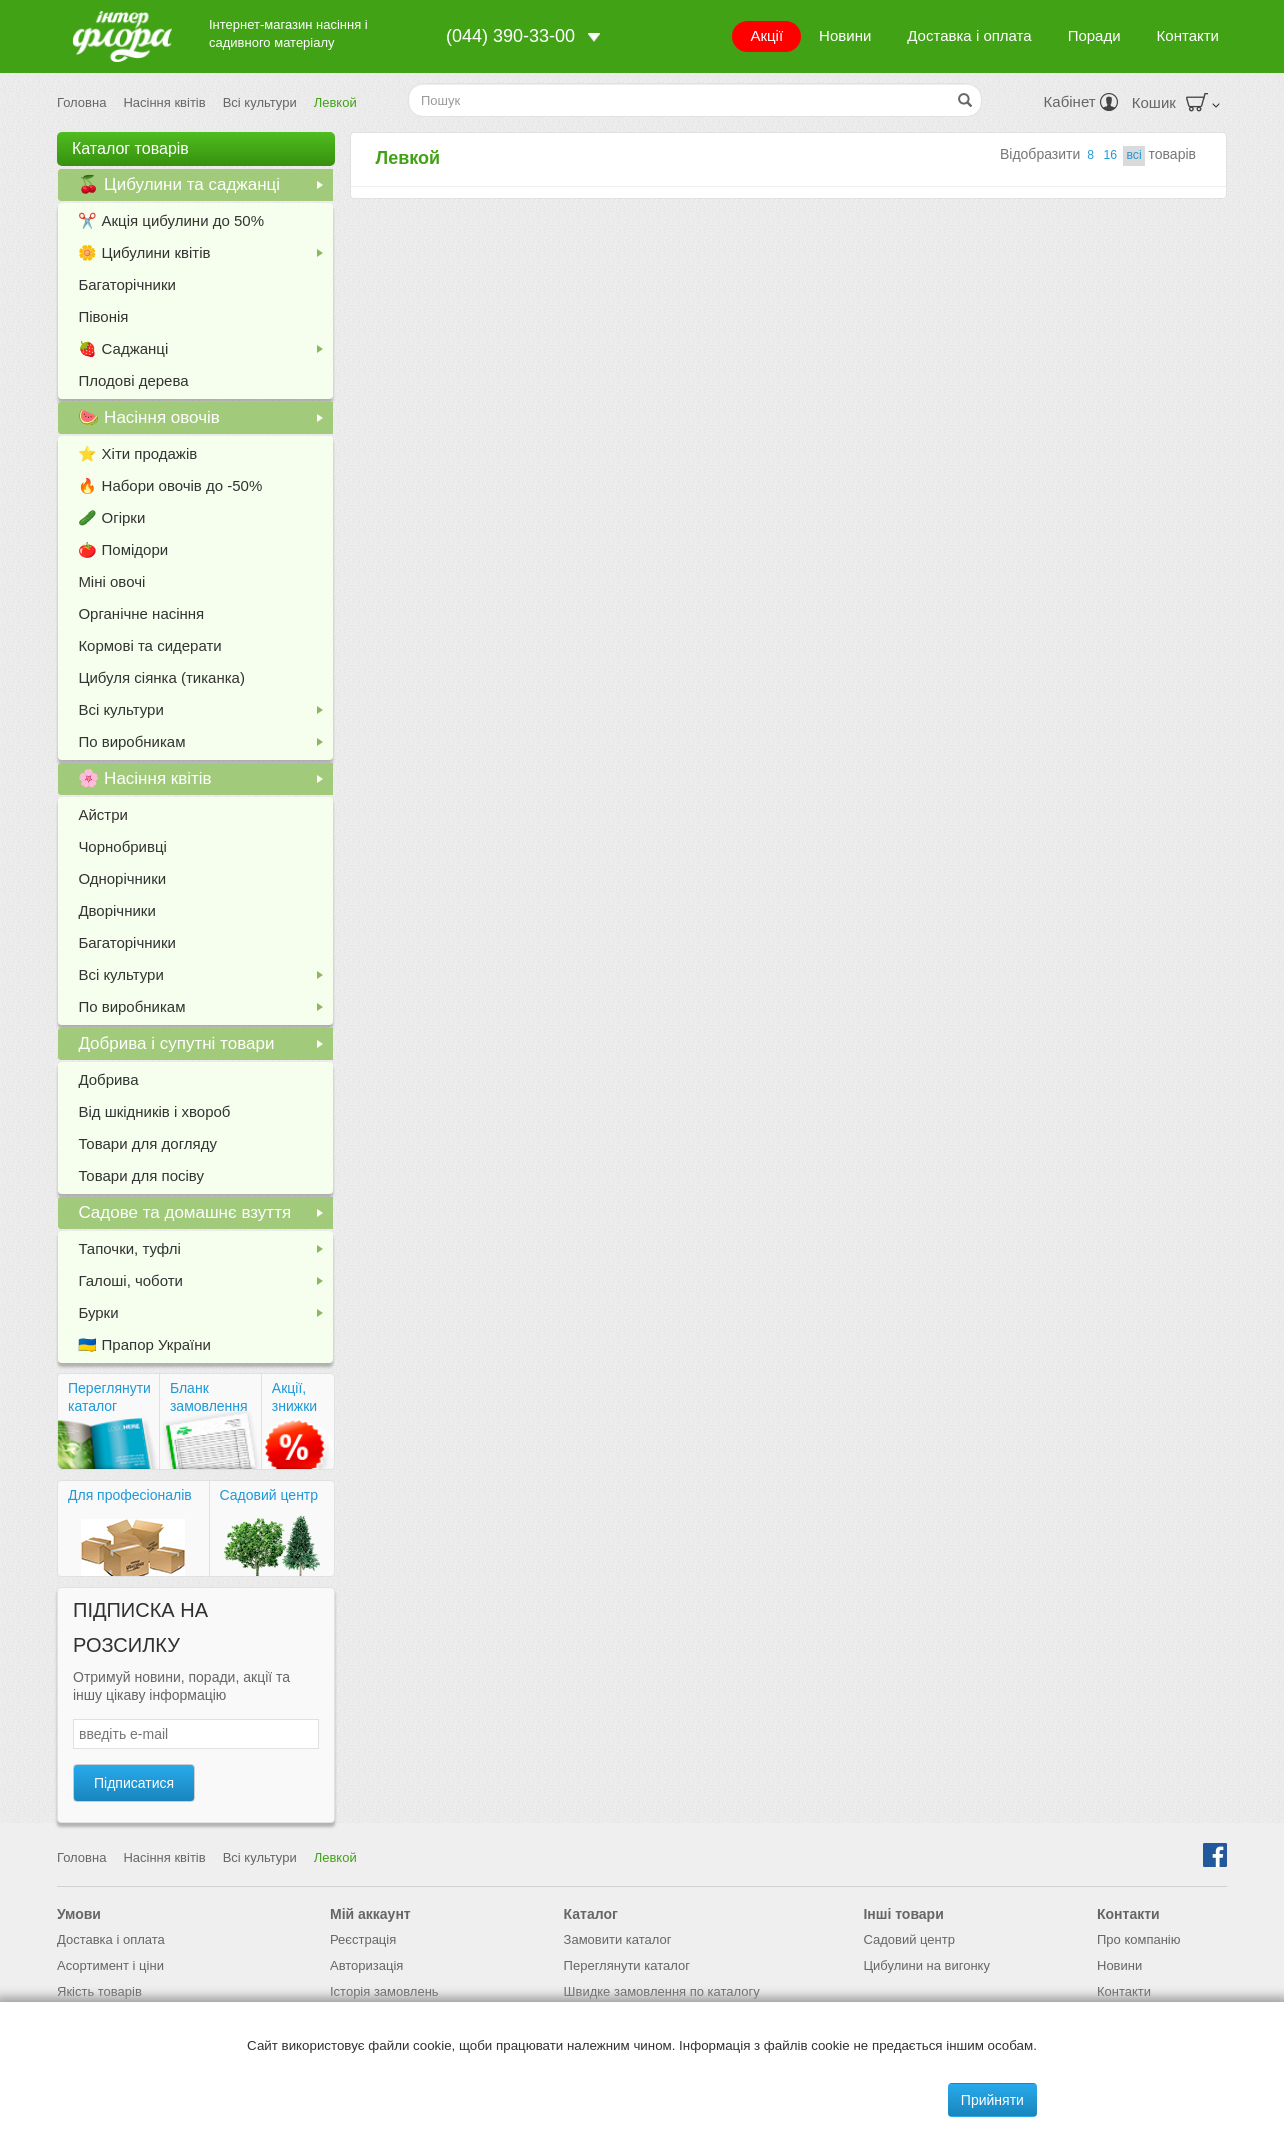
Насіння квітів (164, 102)
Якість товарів (99, 1991)
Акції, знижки (294, 1397)
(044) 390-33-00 (510, 36)
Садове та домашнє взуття (204, 1216)
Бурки (204, 1316)
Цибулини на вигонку (926, 1965)
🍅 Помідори (123, 549)
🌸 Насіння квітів (204, 782)
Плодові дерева (133, 380)
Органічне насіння (141, 613)
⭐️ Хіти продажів (137, 453)
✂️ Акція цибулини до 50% (171, 220)
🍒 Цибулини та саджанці (204, 188)
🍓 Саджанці (204, 352)
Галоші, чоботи (204, 1284)
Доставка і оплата (969, 35)
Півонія (103, 316)
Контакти (1188, 35)
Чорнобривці (122, 846)
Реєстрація (363, 1939)
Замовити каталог (618, 1939)
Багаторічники (126, 284)
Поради (1094, 35)
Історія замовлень (384, 1991)
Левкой (335, 102)
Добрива (108, 1079)
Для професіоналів (130, 1495)
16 (1110, 155)
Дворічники (116, 910)
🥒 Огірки (111, 517)
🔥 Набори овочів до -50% (170, 485)
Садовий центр (269, 1495)
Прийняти (992, 2100)
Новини (845, 35)
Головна (81, 102)
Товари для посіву (141, 1175)
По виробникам (204, 745)
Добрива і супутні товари (204, 1047)
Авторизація (366, 1965)
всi (1133, 155)
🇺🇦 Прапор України (144, 1344)
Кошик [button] (1176, 102)
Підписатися (134, 1783)
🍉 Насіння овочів (204, 421)
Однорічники (122, 878)
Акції (766, 35)
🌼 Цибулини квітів (204, 256)
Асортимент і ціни (110, 1965)
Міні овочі (111, 581)
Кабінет (1081, 101)
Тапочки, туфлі (204, 1252)
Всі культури (260, 102)
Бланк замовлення (209, 1397)
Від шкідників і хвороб (154, 1111)
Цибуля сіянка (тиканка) (161, 677)
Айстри (102, 814)
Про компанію (1139, 1939)
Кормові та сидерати (149, 645)
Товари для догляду (147, 1143)
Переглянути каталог (109, 1397)
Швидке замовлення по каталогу (662, 1991)
